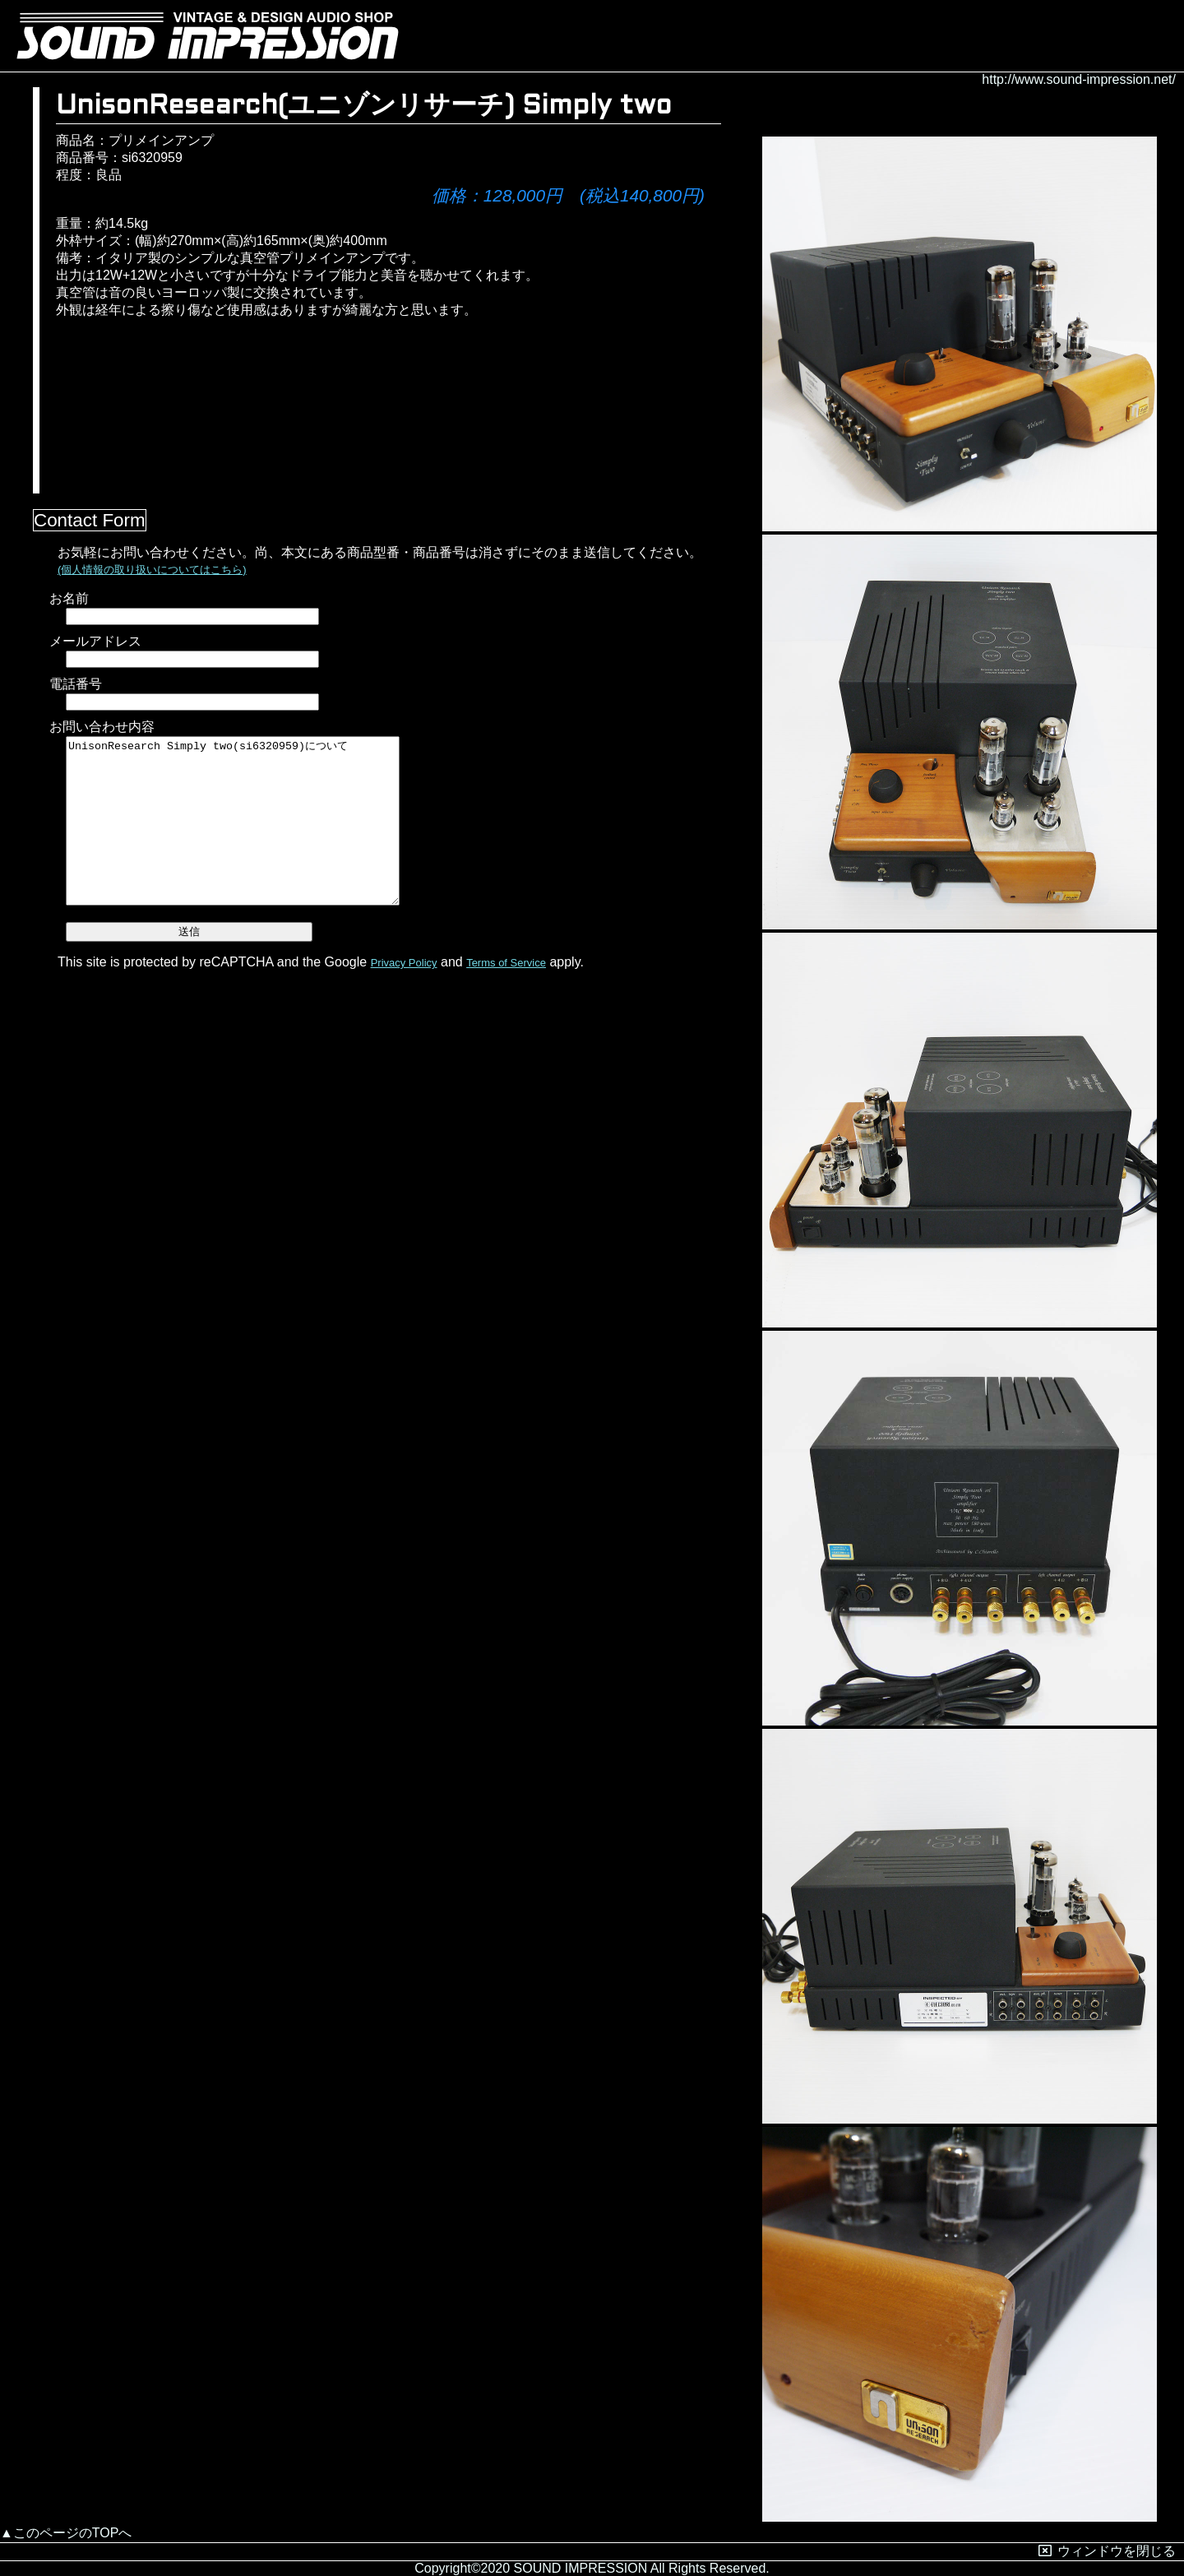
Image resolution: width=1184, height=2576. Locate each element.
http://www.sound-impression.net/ (1079, 79)
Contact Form (90, 520)
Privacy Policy (404, 963)
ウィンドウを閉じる (1107, 2551)
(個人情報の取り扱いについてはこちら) (152, 569)
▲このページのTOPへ (66, 2533)
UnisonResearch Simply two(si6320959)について (233, 821)
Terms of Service (506, 963)
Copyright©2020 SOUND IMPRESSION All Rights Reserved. (592, 2568)
